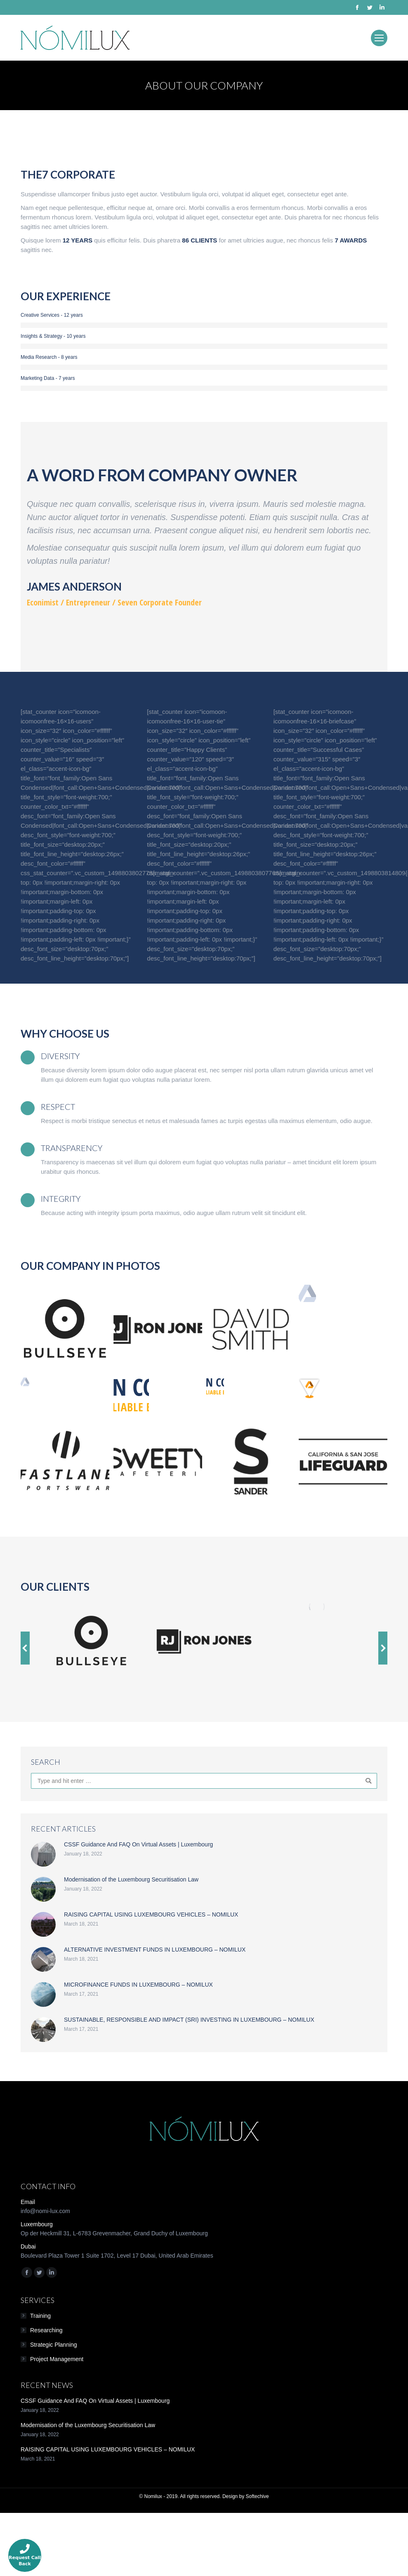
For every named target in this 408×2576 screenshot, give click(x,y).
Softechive (257, 2496)
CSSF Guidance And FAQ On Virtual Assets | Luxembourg (138, 1844)
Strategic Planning (53, 2344)
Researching (46, 2330)
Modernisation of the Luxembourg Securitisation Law (131, 1879)
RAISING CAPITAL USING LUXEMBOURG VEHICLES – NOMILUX (151, 1914)
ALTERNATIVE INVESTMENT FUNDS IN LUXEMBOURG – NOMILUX (154, 1949)
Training (40, 2315)
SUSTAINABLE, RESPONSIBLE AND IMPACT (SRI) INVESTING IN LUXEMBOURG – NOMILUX (189, 2019)
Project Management (56, 2359)
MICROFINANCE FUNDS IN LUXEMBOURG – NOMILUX (138, 1984)
